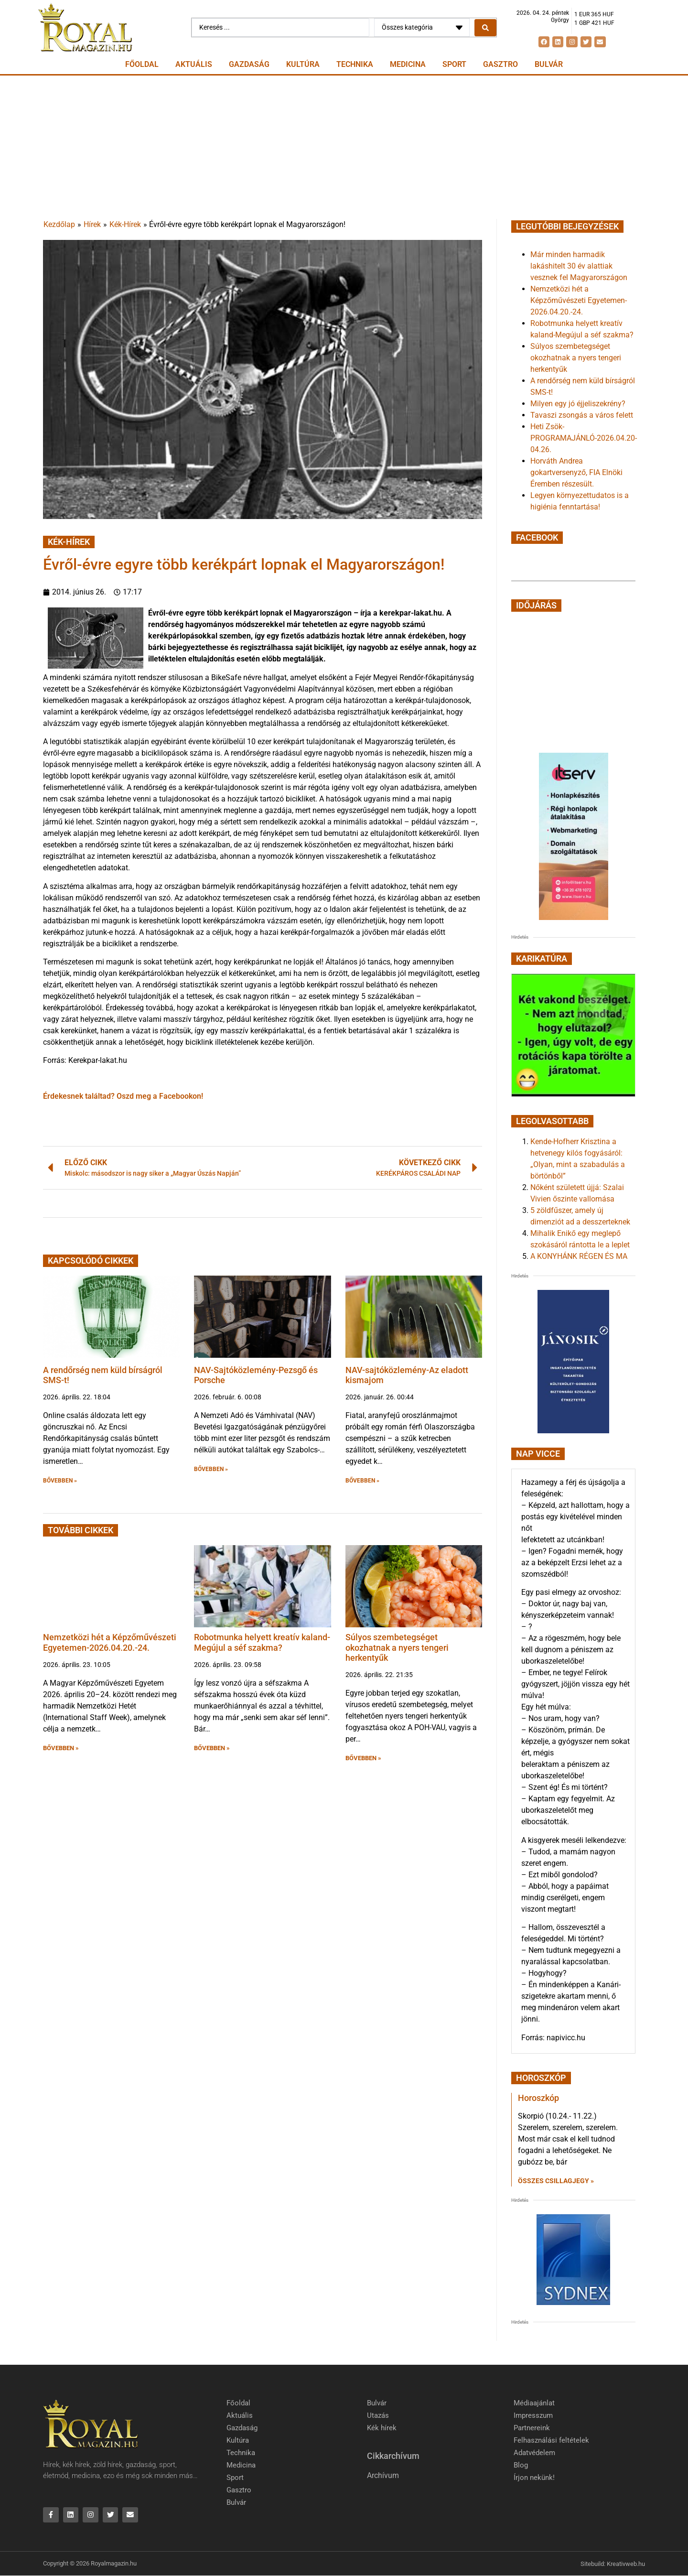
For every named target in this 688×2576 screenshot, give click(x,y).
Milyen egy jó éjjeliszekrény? (577, 403)
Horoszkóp (538, 2098)
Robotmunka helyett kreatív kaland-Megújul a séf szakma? (262, 1642)
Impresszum (533, 2415)
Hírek (92, 224)
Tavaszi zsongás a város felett (581, 415)
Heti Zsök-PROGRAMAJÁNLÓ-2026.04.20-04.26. (583, 438)
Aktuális (193, 64)
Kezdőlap (59, 224)
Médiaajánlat (534, 2403)
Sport (454, 64)
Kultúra (303, 64)
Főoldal (142, 64)
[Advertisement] (344, 147)
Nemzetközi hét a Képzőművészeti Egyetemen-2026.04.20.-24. (109, 1642)
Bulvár (549, 64)
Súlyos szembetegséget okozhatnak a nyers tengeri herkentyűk (397, 1647)
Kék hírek (382, 2428)
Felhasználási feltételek (551, 2440)
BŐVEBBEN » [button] (60, 1480)
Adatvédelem (534, 2452)
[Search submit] (485, 27)
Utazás (378, 2415)
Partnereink (532, 2428)
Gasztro (500, 64)
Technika (354, 64)
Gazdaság (249, 64)
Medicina (408, 64)
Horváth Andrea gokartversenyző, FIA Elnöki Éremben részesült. (576, 472)
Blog (521, 2465)
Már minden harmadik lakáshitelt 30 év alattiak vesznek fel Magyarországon (578, 266)
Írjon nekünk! (534, 2477)
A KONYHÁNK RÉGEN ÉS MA (578, 1256)
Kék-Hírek (125, 224)
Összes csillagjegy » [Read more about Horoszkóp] (556, 2181)
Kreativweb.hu (626, 2563)
